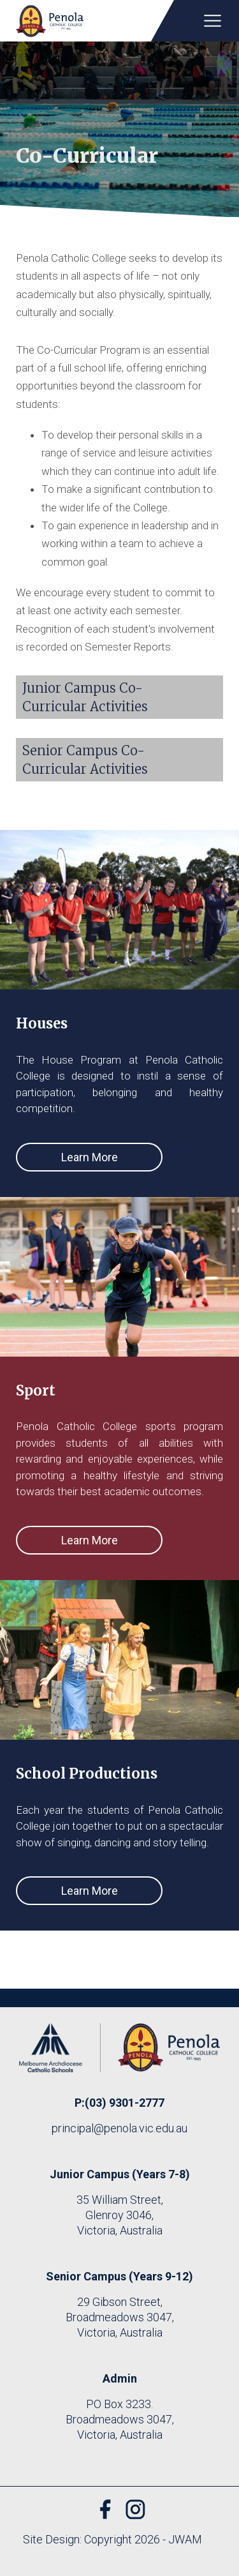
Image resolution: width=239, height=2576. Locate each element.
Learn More (89, 1157)
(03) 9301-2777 (124, 2102)
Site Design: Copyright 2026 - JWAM (112, 2539)
